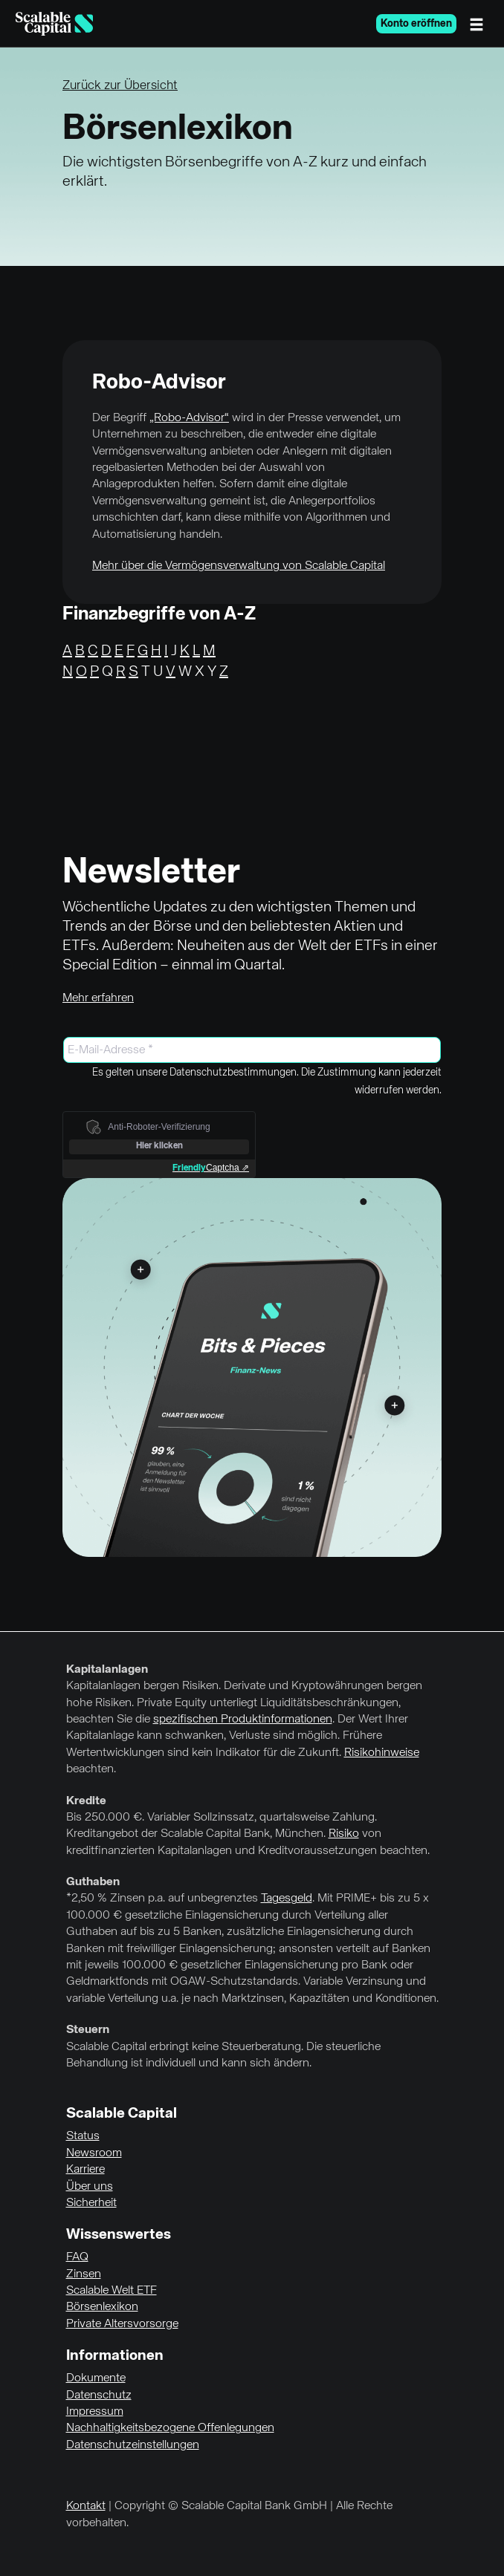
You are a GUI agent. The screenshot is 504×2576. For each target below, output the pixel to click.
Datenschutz (99, 2395)
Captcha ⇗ (210, 1167)
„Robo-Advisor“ (189, 418)
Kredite (86, 1801)
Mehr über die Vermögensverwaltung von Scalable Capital (238, 566)
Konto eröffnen (416, 24)
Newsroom (94, 2153)
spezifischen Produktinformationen (242, 1720)
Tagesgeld (286, 1899)
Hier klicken (159, 1146)
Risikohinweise (381, 1753)
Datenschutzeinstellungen (132, 2445)
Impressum (94, 2412)
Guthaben (93, 1882)
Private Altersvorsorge (122, 2324)
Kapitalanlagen (107, 1670)
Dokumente (96, 2378)
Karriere (85, 2170)
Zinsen (83, 2274)
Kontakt (86, 2506)
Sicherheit (91, 2203)
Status (83, 2136)
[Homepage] (54, 24)
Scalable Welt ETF (111, 2291)
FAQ (77, 2257)
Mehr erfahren (98, 998)
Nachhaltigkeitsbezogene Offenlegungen (170, 2428)
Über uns (89, 2187)
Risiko (344, 1834)
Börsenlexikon (102, 2307)
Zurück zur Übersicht (120, 85)
